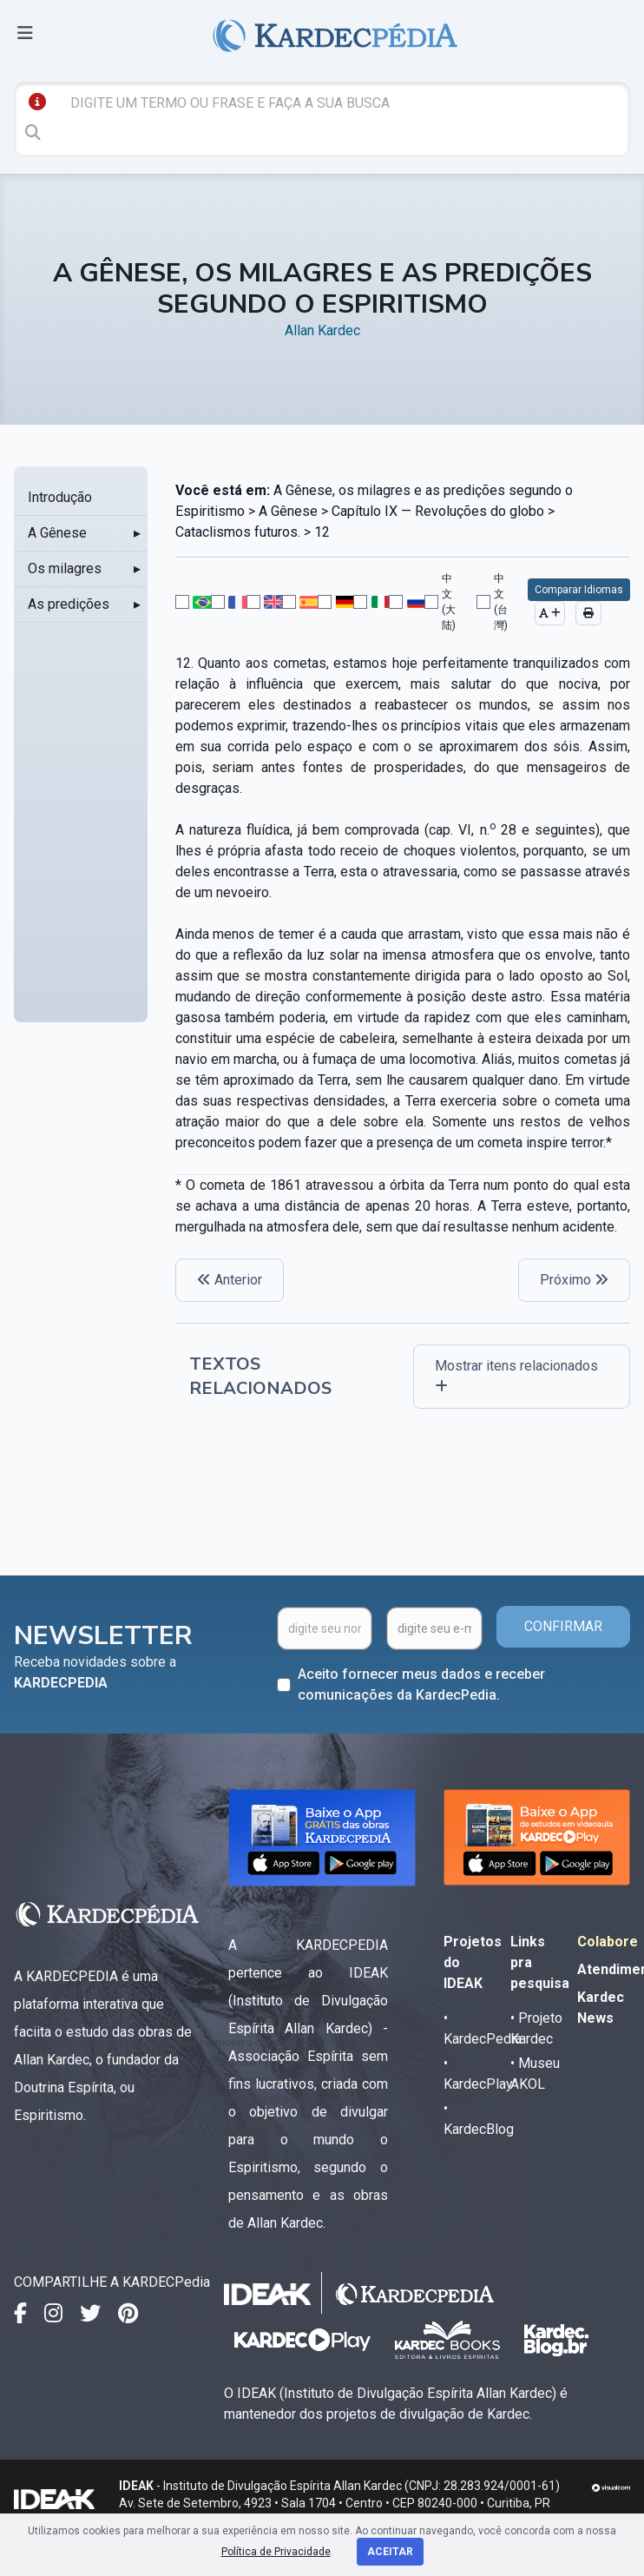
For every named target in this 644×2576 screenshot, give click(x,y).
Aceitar (390, 2552)
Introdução (60, 497)
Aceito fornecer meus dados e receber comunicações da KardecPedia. (421, 1684)
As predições (68, 604)
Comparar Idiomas (579, 590)
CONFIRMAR (563, 1626)
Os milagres (65, 568)
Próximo (574, 1279)
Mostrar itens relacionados (516, 1375)
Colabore (607, 1941)
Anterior (229, 1279)
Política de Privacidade (276, 2552)
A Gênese (57, 533)
